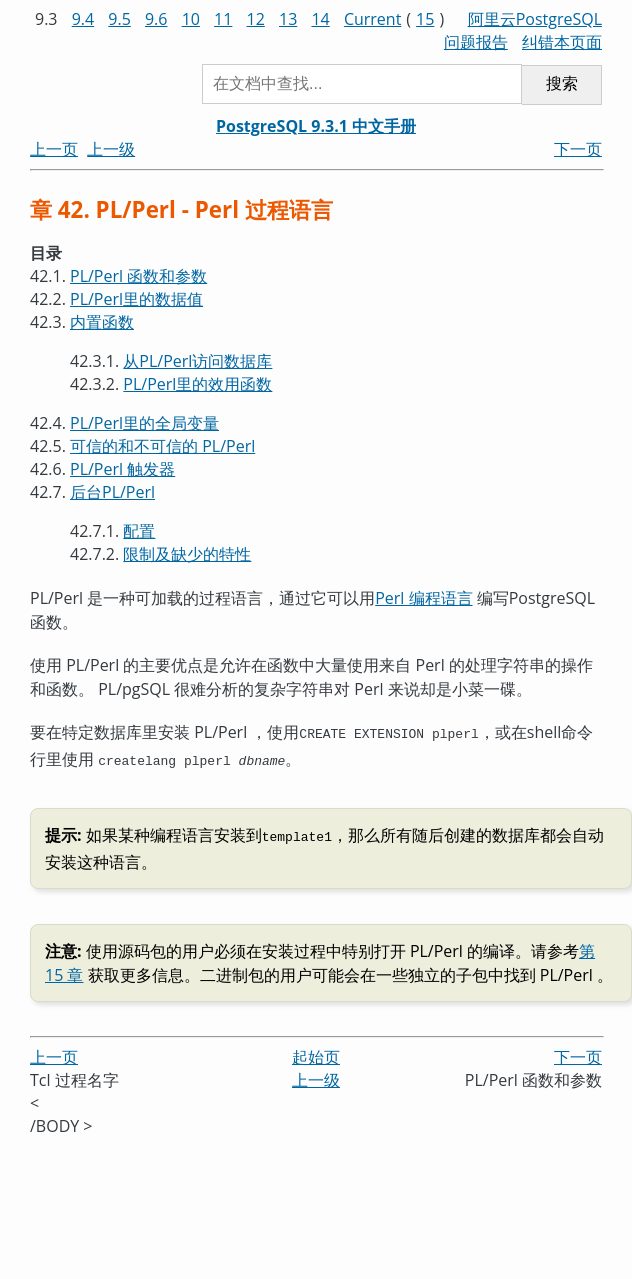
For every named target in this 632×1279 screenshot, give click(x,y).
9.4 (83, 19)
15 (425, 19)
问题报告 (476, 42)
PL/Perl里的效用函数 (197, 384)
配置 (139, 531)
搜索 (562, 83)
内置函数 (102, 322)
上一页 (54, 149)
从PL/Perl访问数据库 (197, 361)
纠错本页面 (562, 42)
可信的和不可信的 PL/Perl (162, 446)
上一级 (111, 149)
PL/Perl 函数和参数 (138, 276)
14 (320, 19)
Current (372, 19)
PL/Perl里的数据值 (136, 299)
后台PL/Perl (112, 492)
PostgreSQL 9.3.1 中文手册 (316, 126)
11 (223, 19)
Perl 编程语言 (423, 598)
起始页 (316, 1051)
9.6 (156, 19)
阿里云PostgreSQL (535, 19)
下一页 (578, 149)
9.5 (119, 19)
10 (191, 19)
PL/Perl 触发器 (122, 469)
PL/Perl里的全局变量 (144, 423)
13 (288, 19)
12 (256, 19)
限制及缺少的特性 (187, 554)
